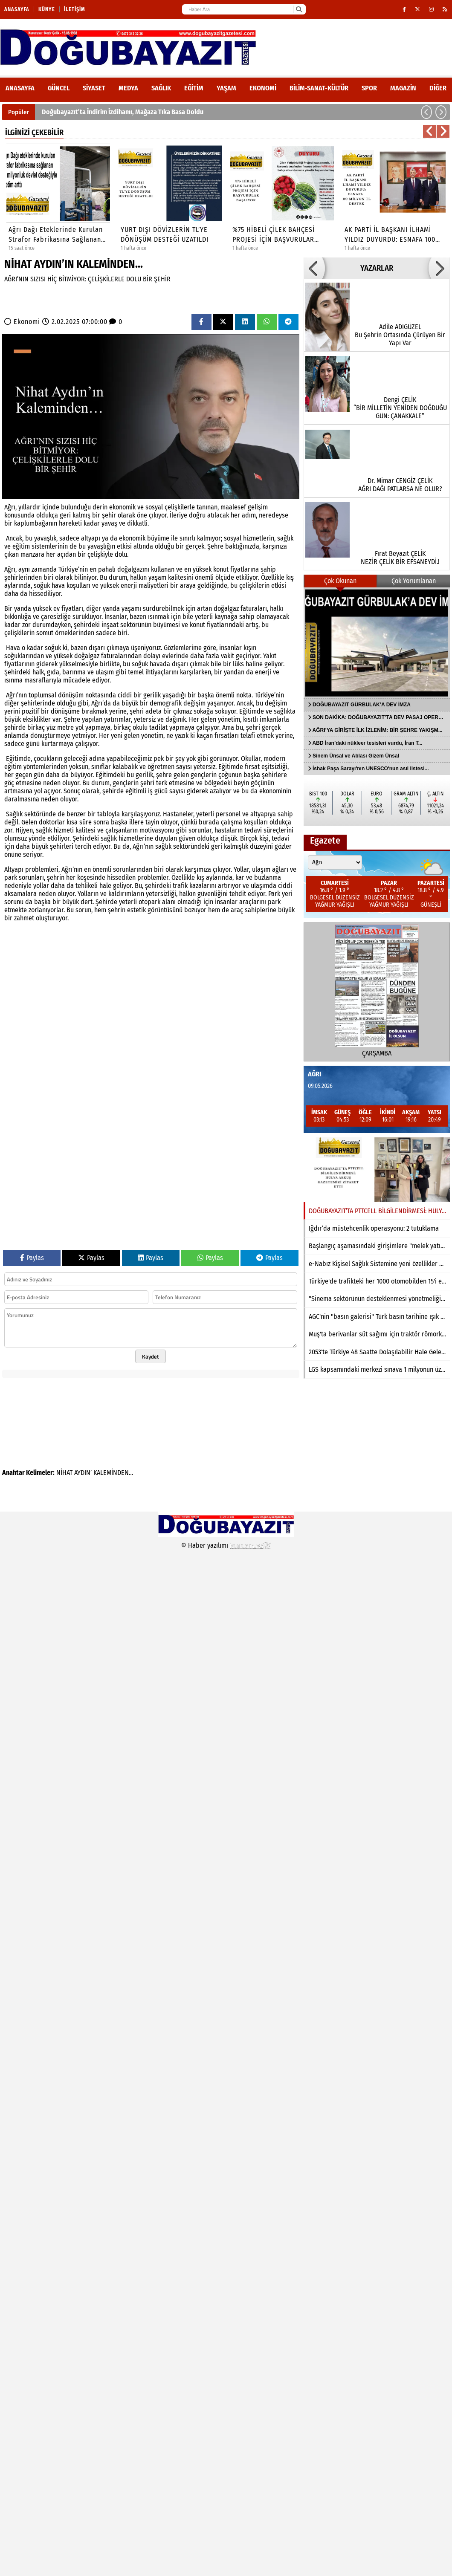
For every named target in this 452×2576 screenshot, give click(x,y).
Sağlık (161, 88)
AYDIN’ (83, 1473)
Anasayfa (16, 9)
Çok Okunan (340, 581)
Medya (128, 88)
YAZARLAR (376, 268)
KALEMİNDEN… (113, 1473)
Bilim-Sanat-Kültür (319, 88)
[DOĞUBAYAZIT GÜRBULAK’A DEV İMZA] (377, 642)
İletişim (74, 9)
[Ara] (298, 9)
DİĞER (437, 88)
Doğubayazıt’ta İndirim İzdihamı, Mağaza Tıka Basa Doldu (122, 112)
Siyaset (94, 88)
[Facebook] (404, 9)
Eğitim (193, 88)
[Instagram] (431, 9)
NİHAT (64, 1473)
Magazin (403, 88)
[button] (426, 112)
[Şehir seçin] (335, 862)
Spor (369, 88)
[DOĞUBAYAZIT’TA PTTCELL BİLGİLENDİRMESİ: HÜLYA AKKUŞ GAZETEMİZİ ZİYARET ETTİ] (377, 1169)
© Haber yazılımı (226, 1545)
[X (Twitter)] (418, 9)
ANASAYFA (20, 88)
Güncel (59, 88)
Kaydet (150, 1356)
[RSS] (445, 9)
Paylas (32, 1258)
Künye (46, 9)
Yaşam (226, 88)
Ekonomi (262, 88)
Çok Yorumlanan (413, 581)
